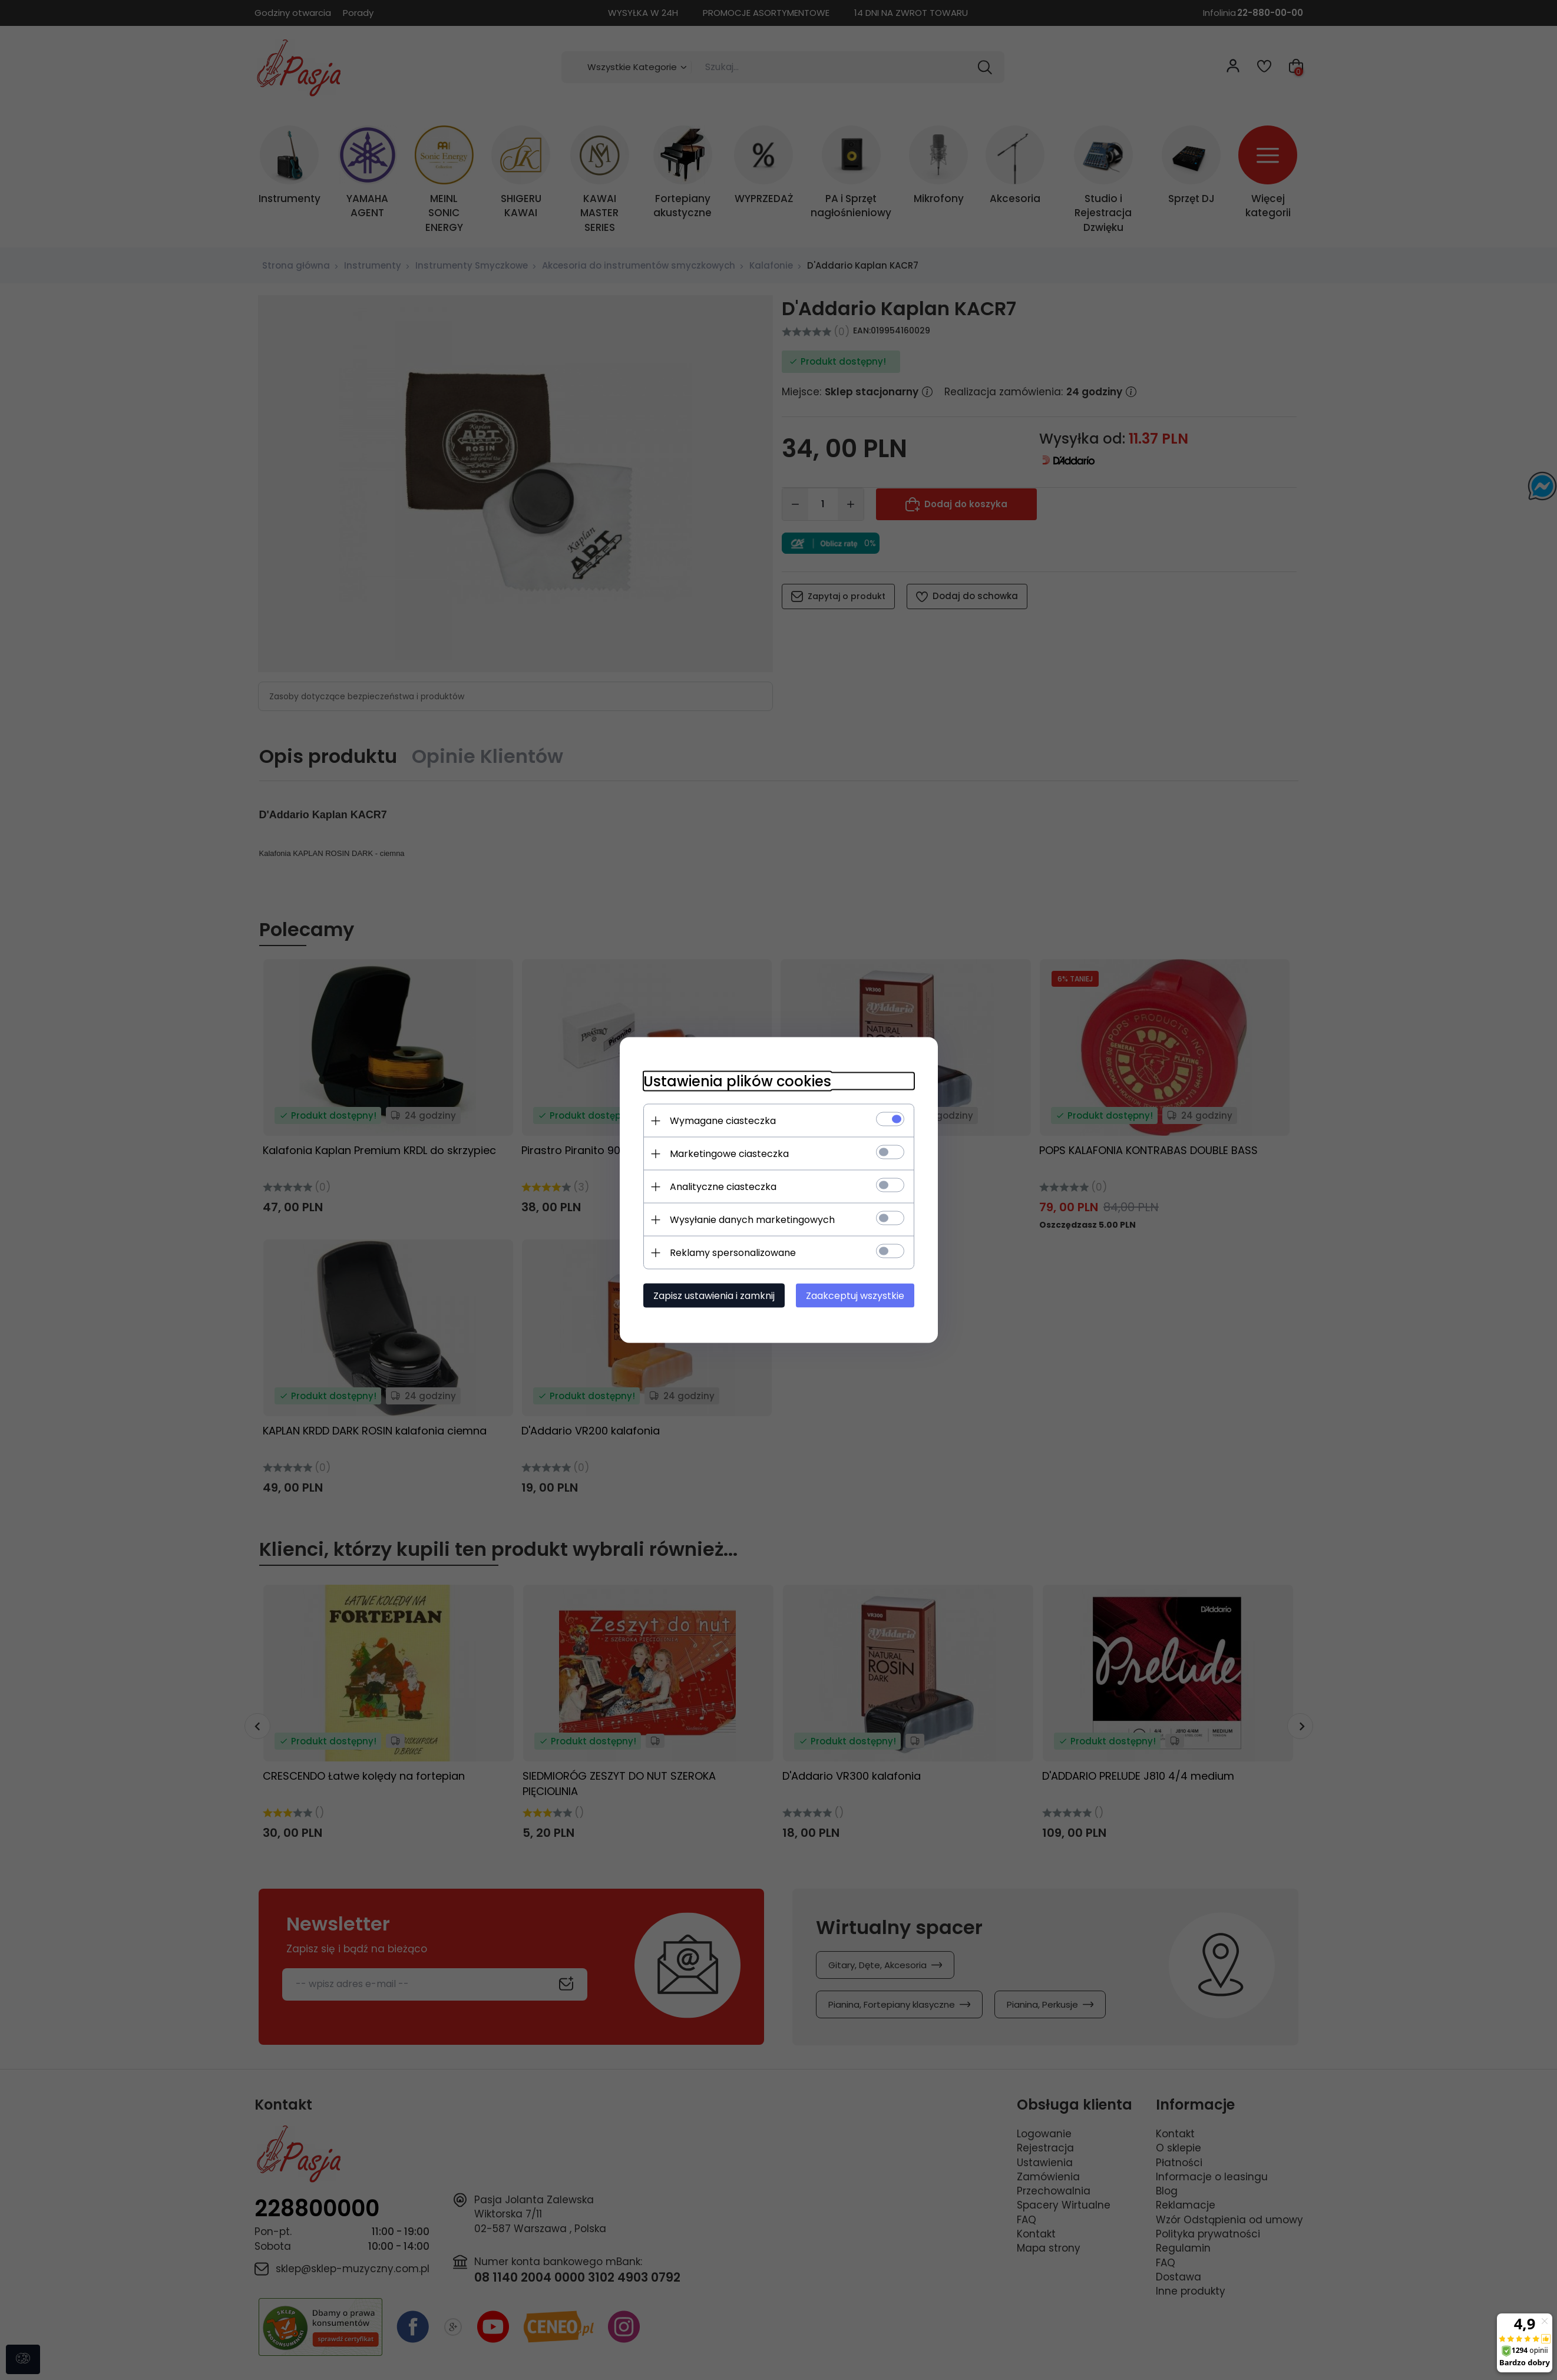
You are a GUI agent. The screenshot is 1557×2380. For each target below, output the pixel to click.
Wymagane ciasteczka (723, 1121)
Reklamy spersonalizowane (733, 1253)
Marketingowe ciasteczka (729, 1154)
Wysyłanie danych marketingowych (752, 1220)
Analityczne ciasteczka (723, 1187)
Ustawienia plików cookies (737, 1081)
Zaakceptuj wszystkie (855, 1296)
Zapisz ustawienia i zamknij (714, 1296)
